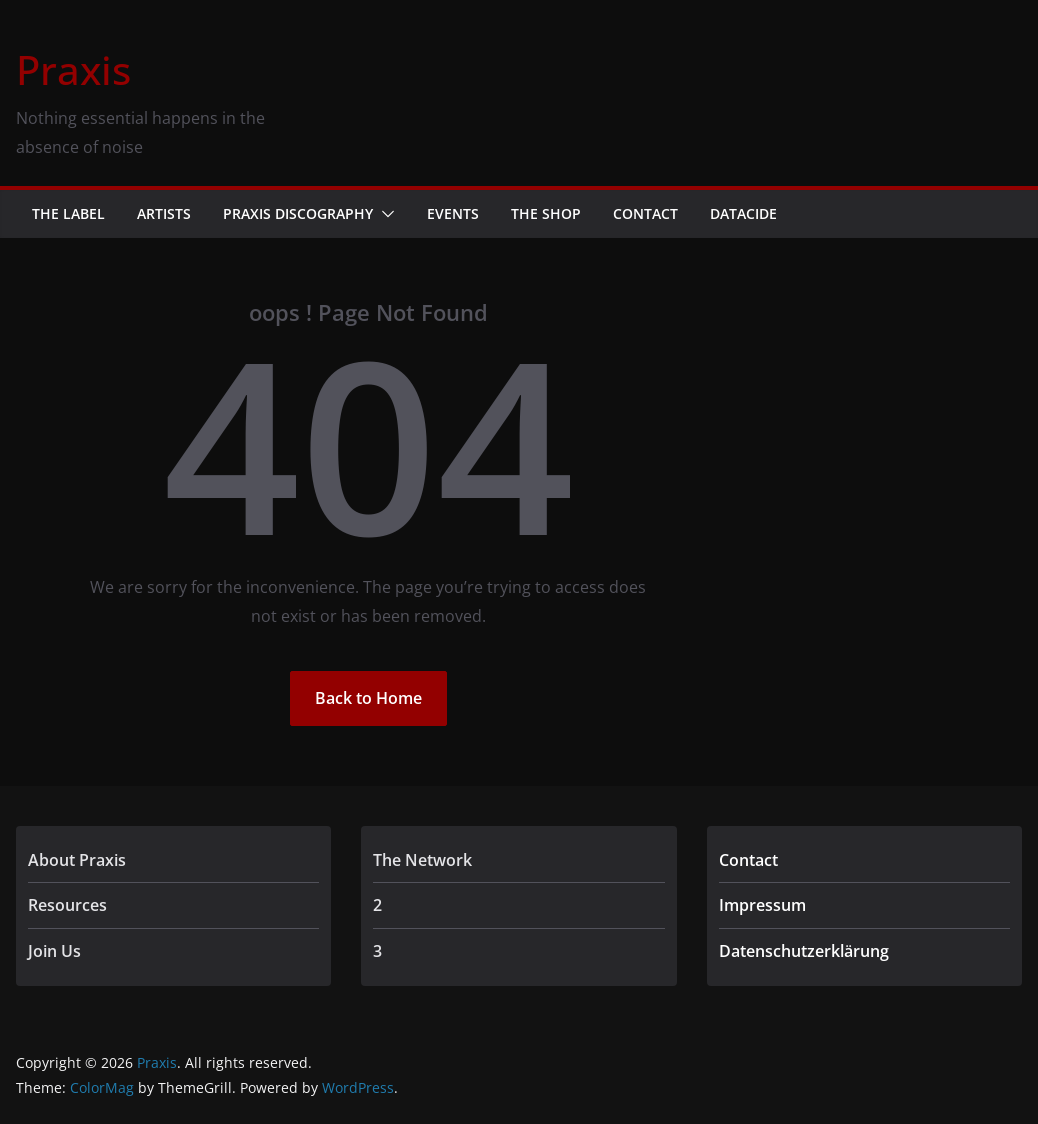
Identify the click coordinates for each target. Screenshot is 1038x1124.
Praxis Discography (298, 213)
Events (453, 213)
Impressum (762, 905)
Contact (645, 213)
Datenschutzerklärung (804, 951)
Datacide (743, 213)
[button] (384, 214)
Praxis (73, 69)
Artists (164, 213)
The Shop (546, 213)
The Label (68, 213)
